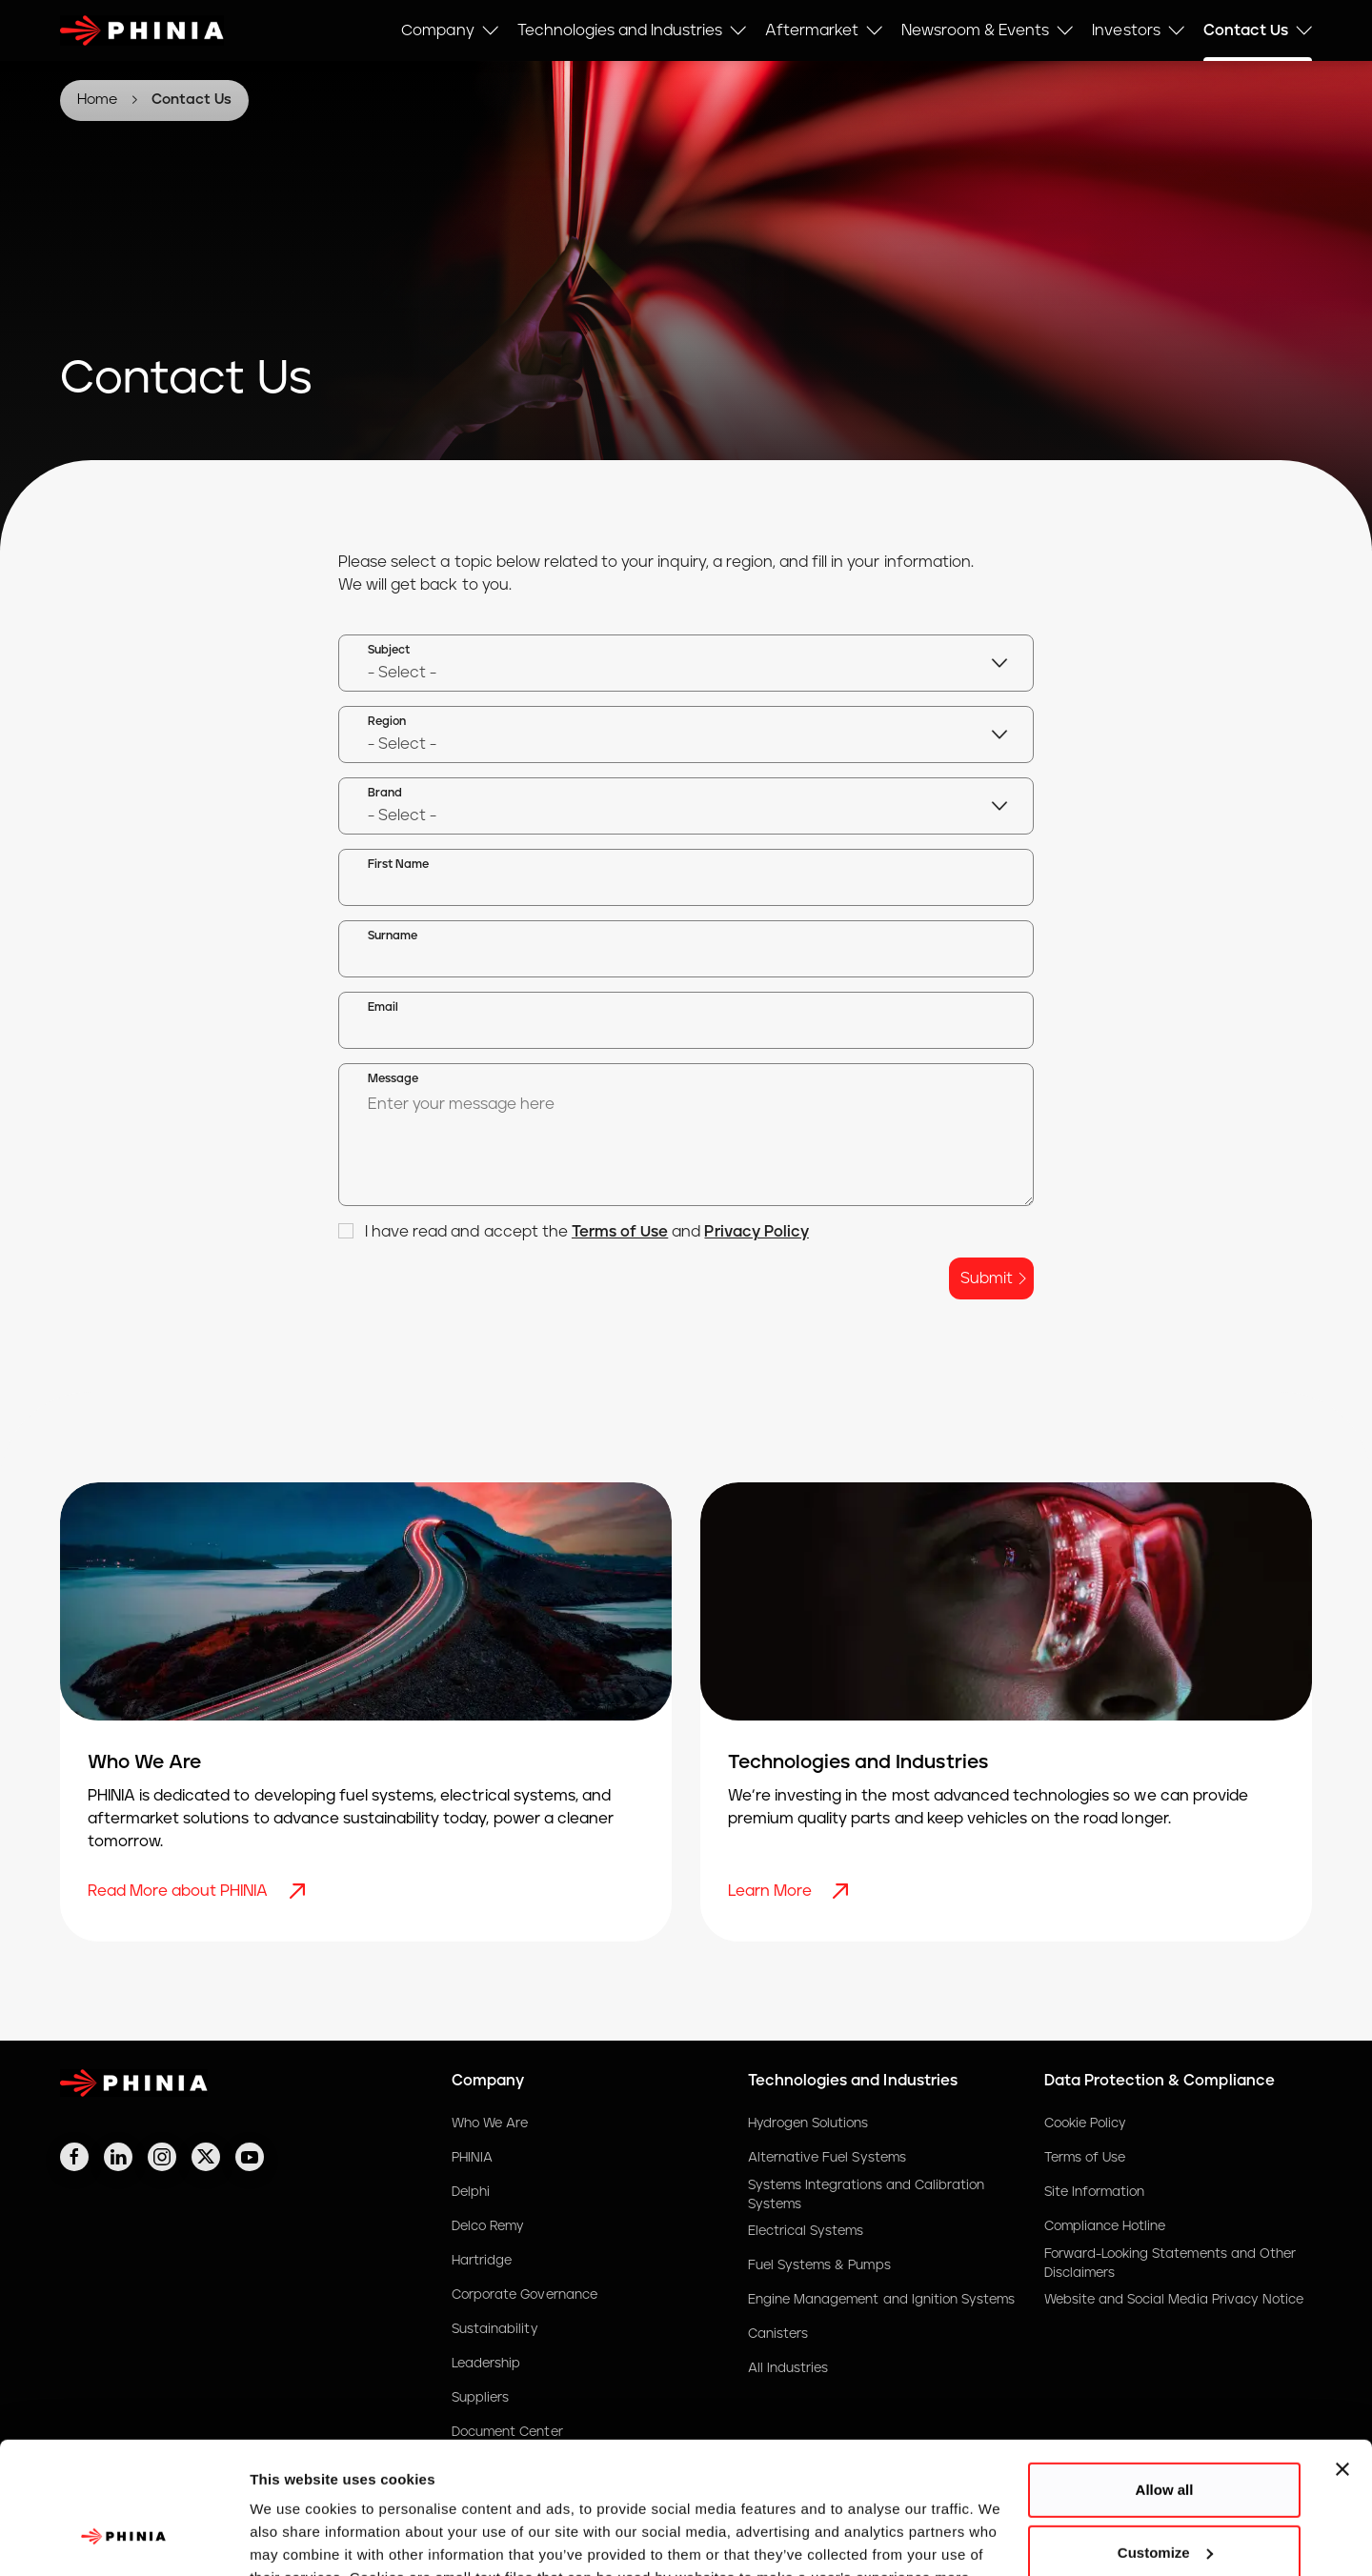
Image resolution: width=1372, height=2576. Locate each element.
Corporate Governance (524, 2295)
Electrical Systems (806, 2231)
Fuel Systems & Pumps (819, 2265)
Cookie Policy (1085, 2123)
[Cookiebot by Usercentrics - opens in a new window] (123, 2539)
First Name (398, 864)
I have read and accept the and (573, 1231)
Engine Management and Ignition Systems (881, 2299)
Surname (392, 936)
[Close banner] (1342, 2355)
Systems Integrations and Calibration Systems (866, 2195)
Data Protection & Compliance (1159, 2080)
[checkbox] (345, 1230)
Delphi (471, 2192)
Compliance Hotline (1105, 2226)
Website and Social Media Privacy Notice (1173, 2299)
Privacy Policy (756, 1231)
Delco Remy (488, 2226)
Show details (294, 2538)
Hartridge (482, 2260)
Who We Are (490, 2123)
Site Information (1094, 2192)
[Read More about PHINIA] (299, 1891)
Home (97, 99)
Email (383, 1007)
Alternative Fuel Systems (827, 2157)
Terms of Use (620, 1231)
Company (488, 2080)
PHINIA (472, 2157)
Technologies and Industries (853, 2080)
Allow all (1165, 2375)
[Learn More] (842, 1891)
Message (393, 1079)
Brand (385, 793)
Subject (389, 650)
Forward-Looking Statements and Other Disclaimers (1170, 2263)
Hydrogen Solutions (808, 2123)
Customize (1165, 2437)
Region (387, 721)
